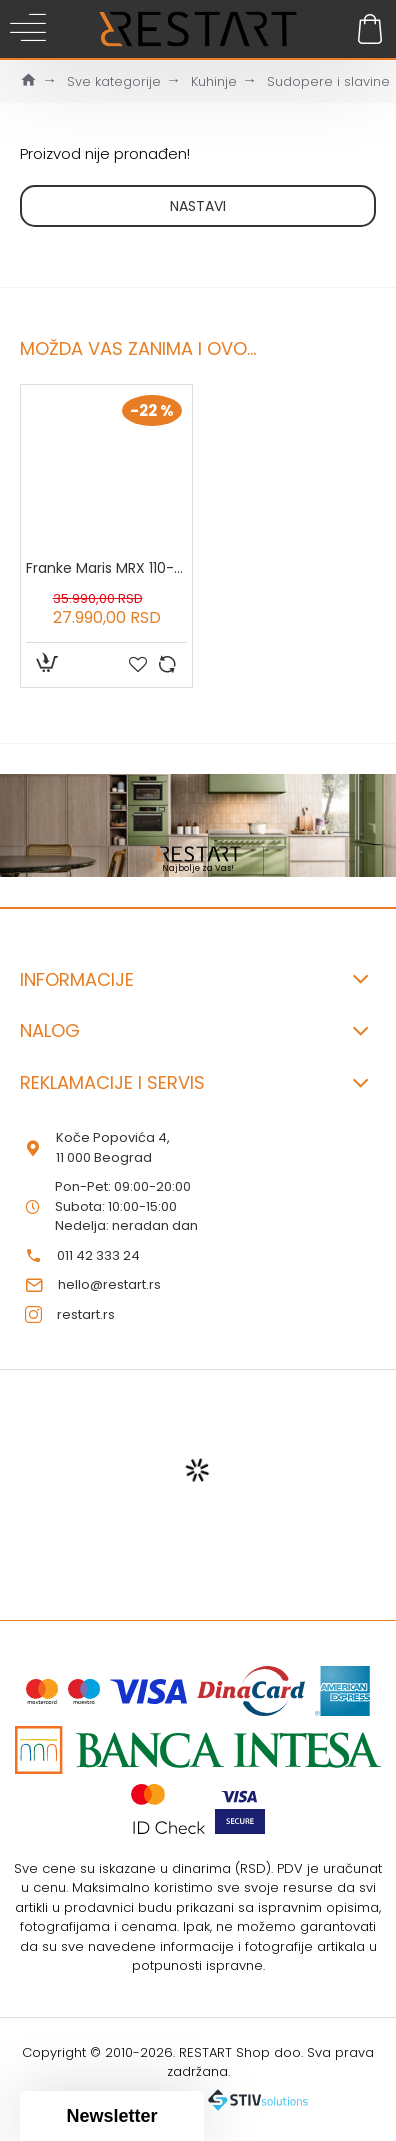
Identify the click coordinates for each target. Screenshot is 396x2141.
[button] (112, 2116)
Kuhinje (214, 81)
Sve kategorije (114, 81)
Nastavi (198, 206)
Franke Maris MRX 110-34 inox (106, 568)
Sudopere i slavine (328, 81)
